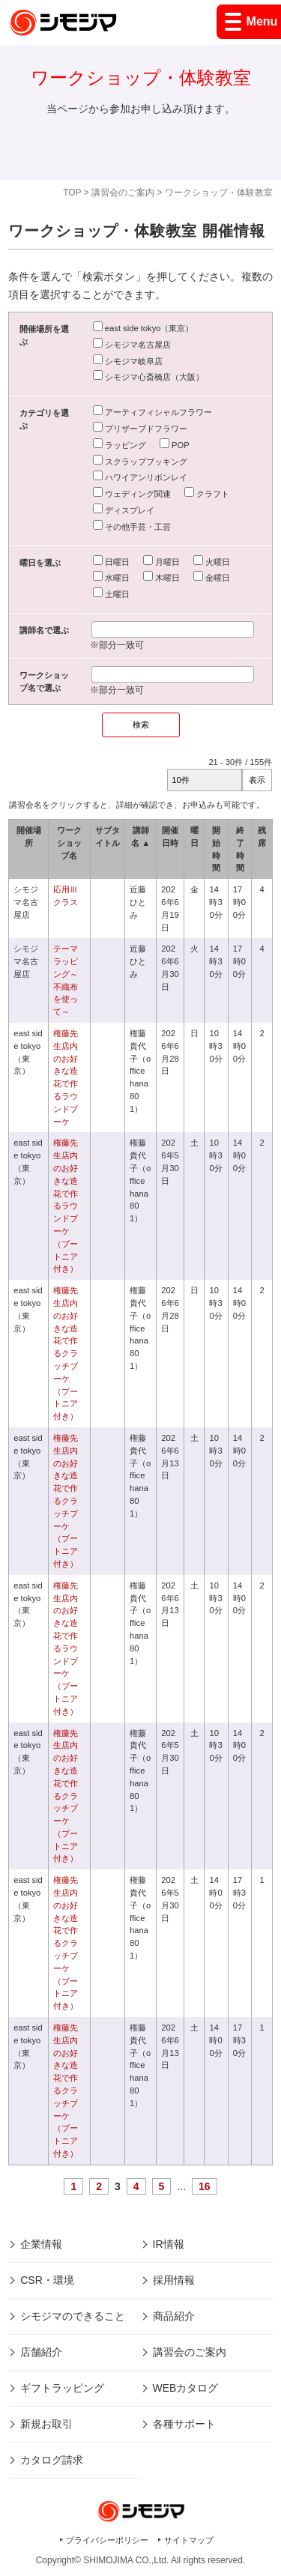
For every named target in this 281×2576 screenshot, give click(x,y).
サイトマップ (189, 2540)
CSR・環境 (47, 2280)
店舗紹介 (41, 2352)
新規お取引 (46, 2424)
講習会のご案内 (122, 192)
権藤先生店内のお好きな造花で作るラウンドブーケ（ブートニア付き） (65, 1205)
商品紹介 (174, 2316)
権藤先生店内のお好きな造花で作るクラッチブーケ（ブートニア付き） (65, 1353)
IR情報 (168, 2244)
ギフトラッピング (62, 2388)
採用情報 (174, 2280)
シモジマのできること (72, 2316)
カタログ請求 (51, 2460)
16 (205, 2186)
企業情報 (41, 2244)
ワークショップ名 (69, 843)
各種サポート (184, 2424)
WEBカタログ (186, 2388)
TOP (72, 192)
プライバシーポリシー (107, 2540)
